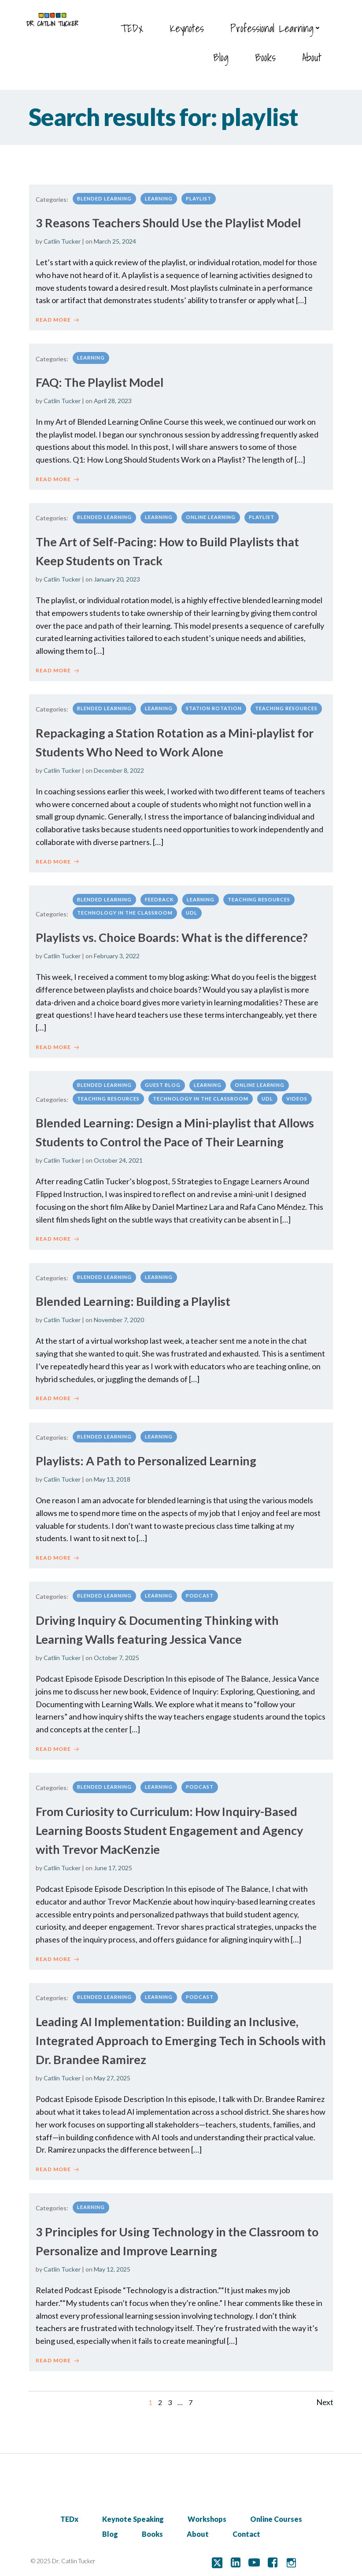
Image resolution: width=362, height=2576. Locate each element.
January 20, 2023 (117, 574)
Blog (223, 55)
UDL (191, 908)
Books (268, 55)
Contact (246, 2529)
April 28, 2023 (113, 395)
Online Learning (211, 512)
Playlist (198, 193)
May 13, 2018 (112, 1474)
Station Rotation (214, 703)
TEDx (134, 25)
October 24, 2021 (118, 1155)
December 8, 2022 (119, 765)
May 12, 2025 (112, 2264)
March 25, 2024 (115, 236)
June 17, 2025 (113, 1863)
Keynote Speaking (133, 2514)
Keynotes (189, 25)
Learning (159, 193)
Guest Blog (163, 1079)
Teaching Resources (286, 703)
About (314, 55)
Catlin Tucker (62, 236)
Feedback (159, 894)
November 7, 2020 (119, 1315)
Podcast (200, 1591)
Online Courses (276, 2514)
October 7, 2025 (116, 1653)
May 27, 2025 (112, 2073)
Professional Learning (278, 25)
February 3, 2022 (117, 950)
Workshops (207, 2514)
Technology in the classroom (125, 908)
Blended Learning (104, 193)
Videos (296, 1093)
